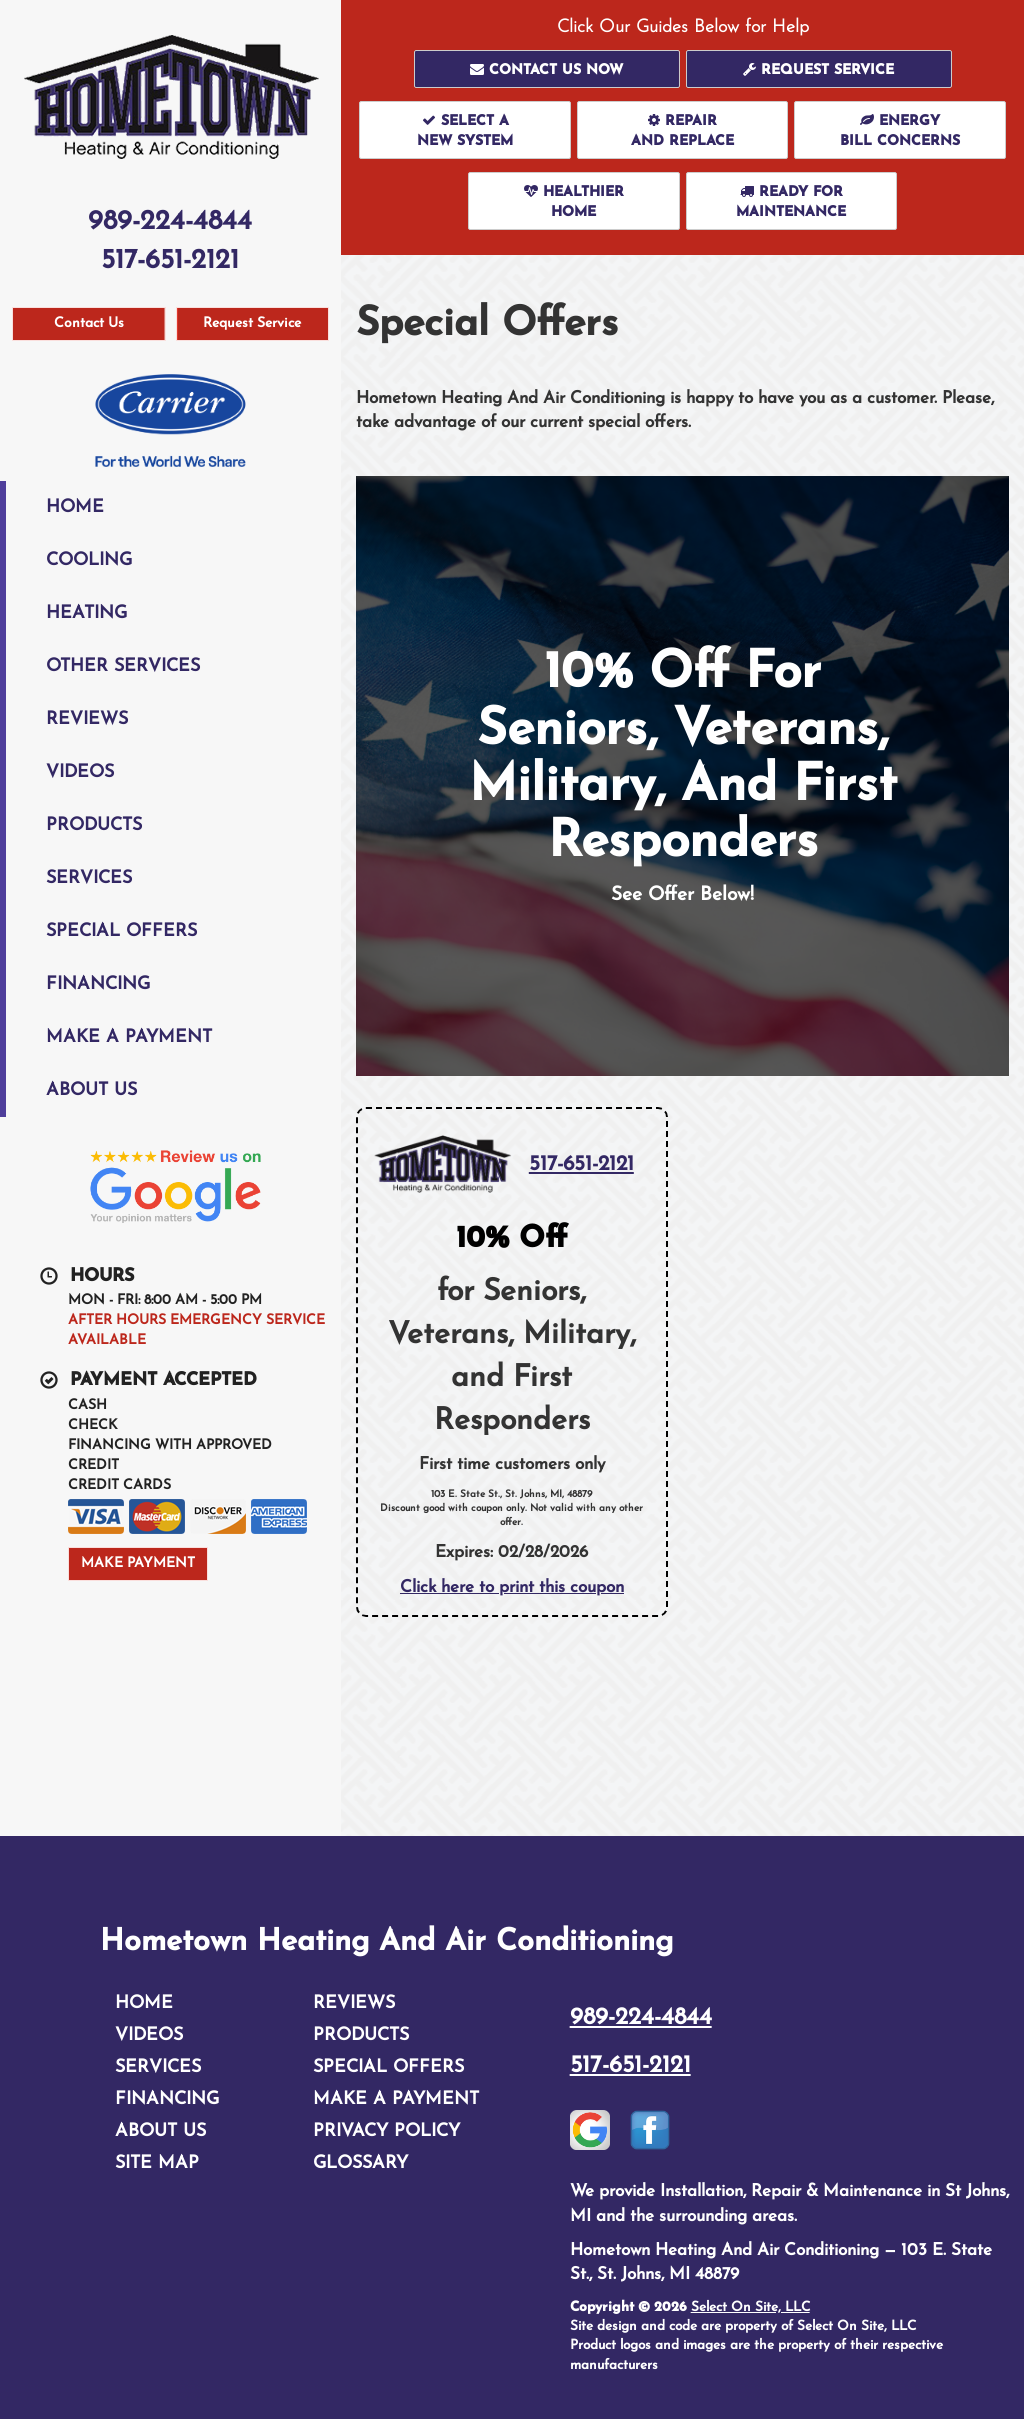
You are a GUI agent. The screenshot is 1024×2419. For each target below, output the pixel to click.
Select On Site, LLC (750, 2307)
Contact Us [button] (89, 323)
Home (75, 507)
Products (94, 825)
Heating (86, 613)
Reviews (87, 719)
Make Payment (138, 1563)
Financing (98, 984)
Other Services (123, 666)
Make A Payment (129, 1037)
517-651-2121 (581, 1164)
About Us (91, 1090)
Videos (80, 772)
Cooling (89, 560)
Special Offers (121, 931)
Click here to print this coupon (512, 1587)
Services (89, 878)
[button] (547, 69)
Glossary (360, 2163)
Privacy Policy (386, 2131)
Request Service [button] (252, 323)
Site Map (157, 2163)
